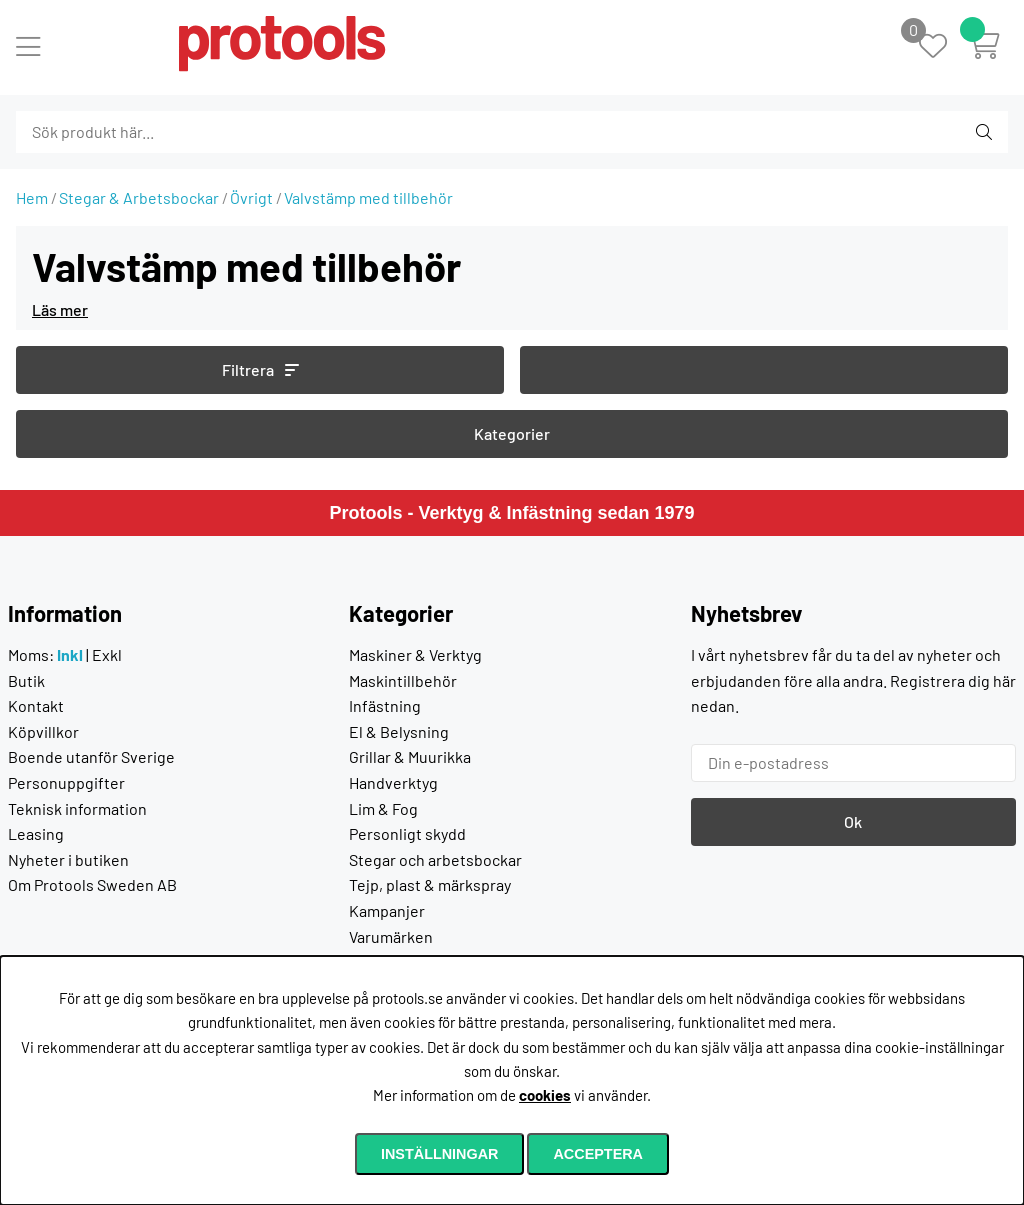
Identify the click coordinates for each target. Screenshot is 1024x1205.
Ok (853, 821)
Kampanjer (387, 910)
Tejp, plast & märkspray (430, 884)
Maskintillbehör (403, 680)
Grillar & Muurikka (410, 756)
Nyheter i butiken (68, 859)
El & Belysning (399, 731)
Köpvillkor (43, 731)
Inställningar (440, 1154)
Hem (32, 197)
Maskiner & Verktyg (415, 654)
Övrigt (251, 197)
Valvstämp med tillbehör (368, 197)
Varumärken (391, 936)
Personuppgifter (66, 782)
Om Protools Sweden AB (92, 884)
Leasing (36, 833)
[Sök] (124, 132)
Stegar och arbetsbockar (435, 859)
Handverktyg (393, 782)
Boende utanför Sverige (91, 756)
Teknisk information (77, 808)
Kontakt (36, 705)
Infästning (385, 705)
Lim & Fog (383, 808)
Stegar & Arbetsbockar (139, 197)
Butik (26, 680)
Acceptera (598, 1154)
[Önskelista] (943, 47)
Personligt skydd (407, 833)
